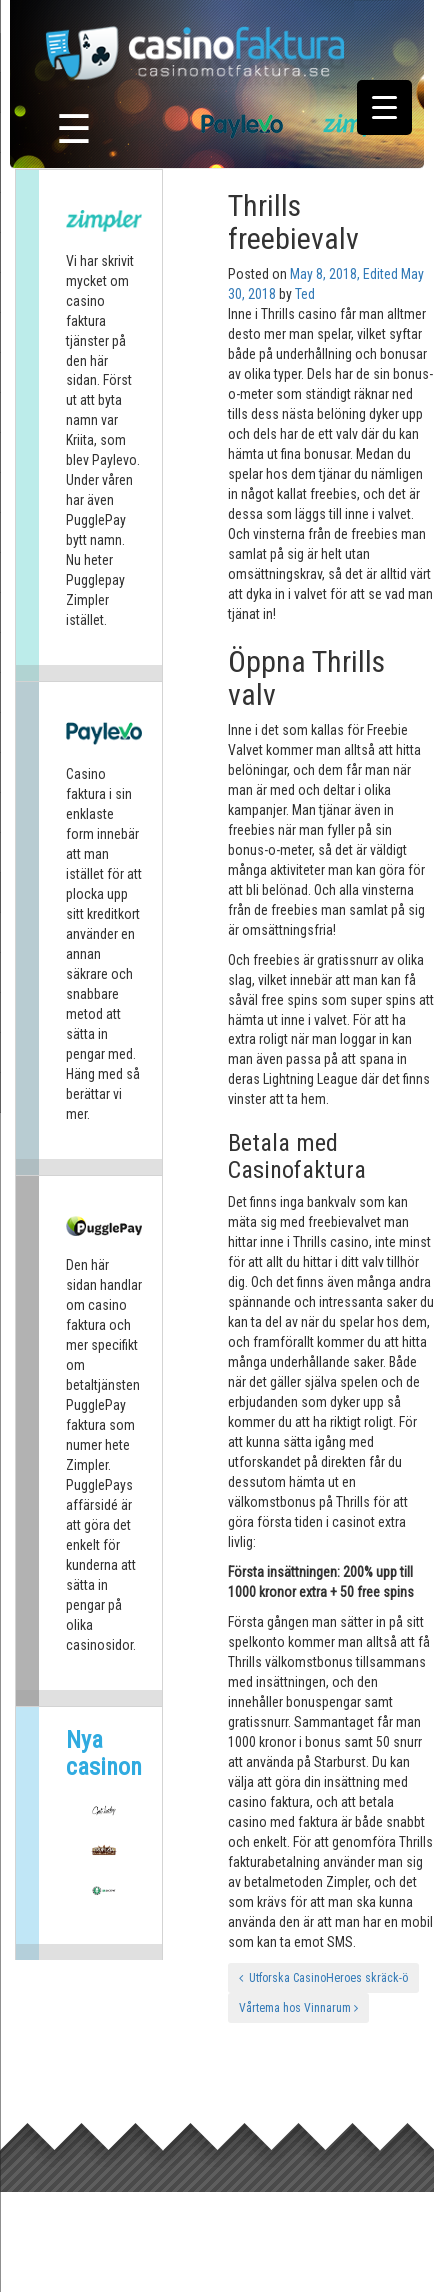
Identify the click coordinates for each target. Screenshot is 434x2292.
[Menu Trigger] (384, 107)
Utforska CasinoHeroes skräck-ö (323, 1978)
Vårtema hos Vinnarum (298, 2008)
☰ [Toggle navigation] (74, 129)
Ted (305, 294)
